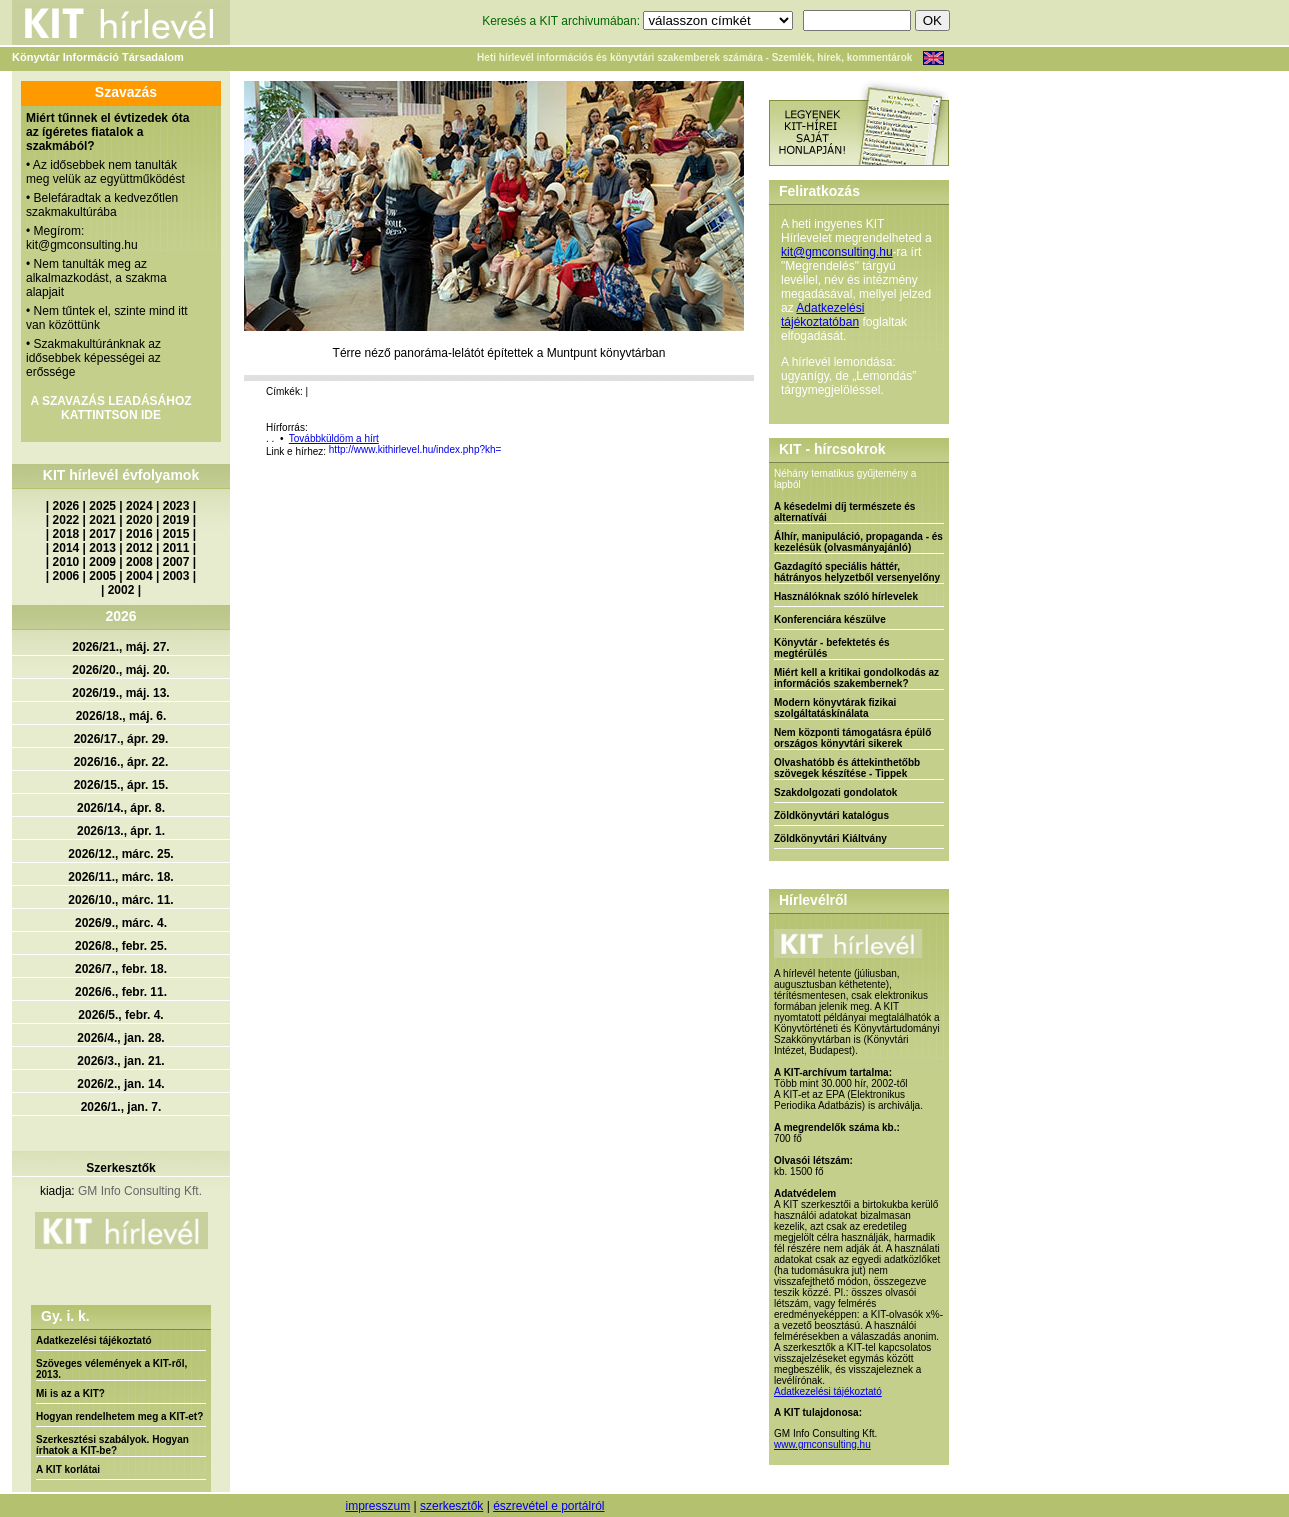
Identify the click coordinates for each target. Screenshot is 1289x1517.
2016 (139, 534)
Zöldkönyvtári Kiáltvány (830, 838)
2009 (102, 562)
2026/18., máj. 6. (121, 716)
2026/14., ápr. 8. (121, 808)
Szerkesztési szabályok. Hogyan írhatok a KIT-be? (112, 1445)
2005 (102, 576)
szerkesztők (451, 1506)
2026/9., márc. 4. (121, 923)
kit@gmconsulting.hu (837, 252)
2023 (176, 506)
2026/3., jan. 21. (120, 1061)
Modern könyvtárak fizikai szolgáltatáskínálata (835, 708)
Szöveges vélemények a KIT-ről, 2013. (111, 1369)
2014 (66, 548)
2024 (139, 506)
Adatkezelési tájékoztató (94, 1340)
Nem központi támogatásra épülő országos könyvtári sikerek (852, 738)
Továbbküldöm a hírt (334, 438)
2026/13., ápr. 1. (121, 831)
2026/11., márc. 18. (120, 877)
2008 (139, 562)
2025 (102, 506)
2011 (176, 548)
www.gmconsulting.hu (822, 1444)
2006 (66, 576)
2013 (102, 548)
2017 (102, 534)
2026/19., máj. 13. (120, 693)
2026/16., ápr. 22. (121, 762)
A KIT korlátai (68, 1469)
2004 (139, 576)
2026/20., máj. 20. (120, 670)
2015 (176, 534)
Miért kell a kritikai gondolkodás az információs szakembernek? (856, 678)
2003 (176, 576)
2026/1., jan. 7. (121, 1107)
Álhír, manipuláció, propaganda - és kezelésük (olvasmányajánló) (858, 542)
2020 (139, 520)
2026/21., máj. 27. (120, 647)
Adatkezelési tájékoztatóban (822, 315)
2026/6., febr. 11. (121, 992)
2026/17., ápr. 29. (121, 739)
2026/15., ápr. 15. (121, 785)
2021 (102, 520)
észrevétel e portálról (548, 1506)
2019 (176, 520)
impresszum (377, 1506)
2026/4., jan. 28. (120, 1038)
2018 (66, 534)
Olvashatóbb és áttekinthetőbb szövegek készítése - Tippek (847, 768)
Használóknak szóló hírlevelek (846, 596)
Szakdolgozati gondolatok (835, 792)
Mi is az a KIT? (70, 1393)
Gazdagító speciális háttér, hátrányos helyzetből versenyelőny (857, 572)
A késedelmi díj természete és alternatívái (844, 512)
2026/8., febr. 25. (121, 946)
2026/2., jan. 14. (120, 1084)
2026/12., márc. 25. (120, 854)
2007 (176, 562)
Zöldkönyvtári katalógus (831, 815)
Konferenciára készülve (830, 619)
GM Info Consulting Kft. (140, 1191)
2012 (139, 548)
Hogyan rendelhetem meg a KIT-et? (119, 1416)
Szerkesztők (120, 1168)
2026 (66, 506)
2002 (121, 590)
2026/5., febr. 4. (120, 1015)
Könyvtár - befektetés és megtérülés (832, 648)
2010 (66, 562)
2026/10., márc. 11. (120, 900)
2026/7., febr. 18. (121, 969)
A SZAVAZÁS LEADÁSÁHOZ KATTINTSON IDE (110, 408)
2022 (66, 520)
